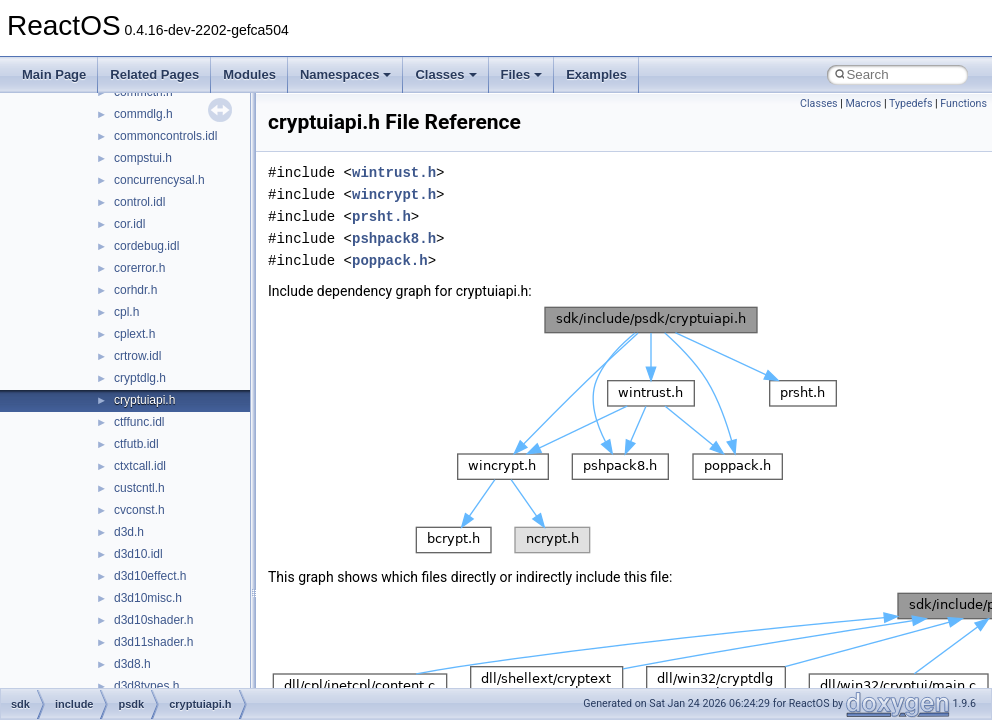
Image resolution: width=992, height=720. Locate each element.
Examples (596, 74)
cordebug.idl (146, 246)
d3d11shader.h (153, 642)
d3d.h (129, 532)
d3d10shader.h (153, 620)
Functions (963, 103)
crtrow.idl (137, 356)
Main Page (54, 74)
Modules (249, 74)
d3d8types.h (146, 686)
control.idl (139, 202)
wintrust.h (394, 172)
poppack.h (390, 260)
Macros (863, 103)
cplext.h (134, 334)
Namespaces (346, 74)
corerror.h (139, 268)
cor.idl (129, 224)
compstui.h (143, 158)
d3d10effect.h (150, 576)
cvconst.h (139, 510)
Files (522, 74)
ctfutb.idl (136, 444)
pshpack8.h (394, 238)
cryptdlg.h (140, 378)
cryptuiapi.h (144, 400)
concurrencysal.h (159, 180)
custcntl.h (139, 488)
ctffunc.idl (139, 422)
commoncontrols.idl (165, 136)
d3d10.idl (138, 554)
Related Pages (154, 74)
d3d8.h (132, 664)
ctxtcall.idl (140, 466)
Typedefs (911, 103)
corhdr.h (135, 290)
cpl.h (126, 312)
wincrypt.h (394, 194)
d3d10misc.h (148, 598)
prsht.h (381, 216)
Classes (445, 74)
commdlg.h (143, 114)
